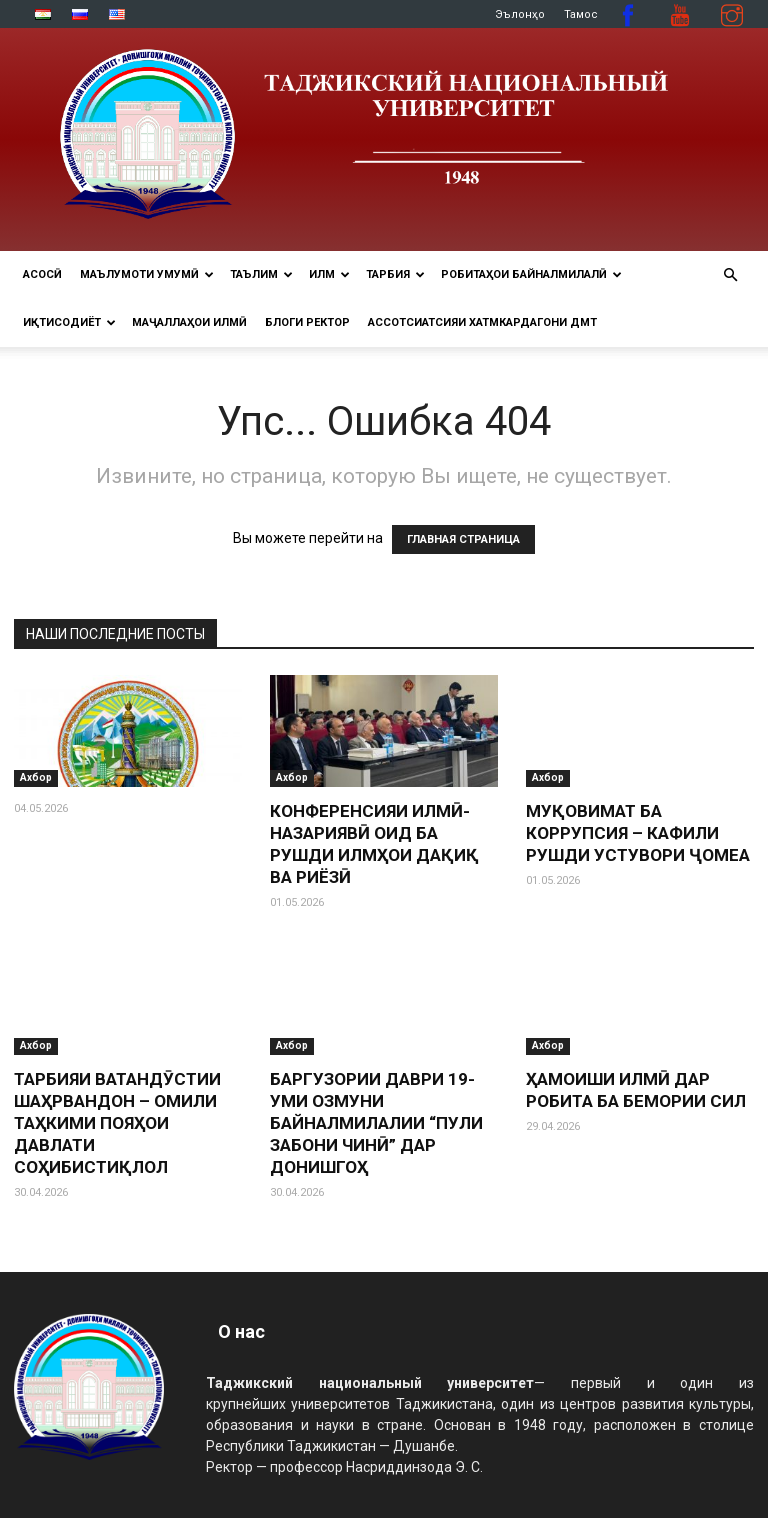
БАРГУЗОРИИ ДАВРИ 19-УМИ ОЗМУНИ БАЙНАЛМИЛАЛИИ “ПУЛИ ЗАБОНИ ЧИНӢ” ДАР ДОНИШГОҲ (376, 1123)
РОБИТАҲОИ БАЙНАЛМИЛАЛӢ (531, 274)
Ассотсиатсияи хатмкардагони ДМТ (482, 322)
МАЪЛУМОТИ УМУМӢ (147, 274)
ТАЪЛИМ (261, 274)
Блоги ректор (307, 322)
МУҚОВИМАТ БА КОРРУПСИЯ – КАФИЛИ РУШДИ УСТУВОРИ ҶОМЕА (638, 833)
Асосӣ (42, 274)
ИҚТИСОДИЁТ (69, 322)
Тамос (581, 14)
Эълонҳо (520, 14)
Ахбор (36, 777)
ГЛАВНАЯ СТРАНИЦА (463, 539)
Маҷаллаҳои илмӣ (189, 322)
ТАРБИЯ (395, 274)
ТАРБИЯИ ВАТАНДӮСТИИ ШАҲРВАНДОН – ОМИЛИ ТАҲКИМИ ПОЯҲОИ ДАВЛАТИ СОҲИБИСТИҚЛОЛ (117, 1123)
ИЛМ (329, 274)
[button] (730, 275)
